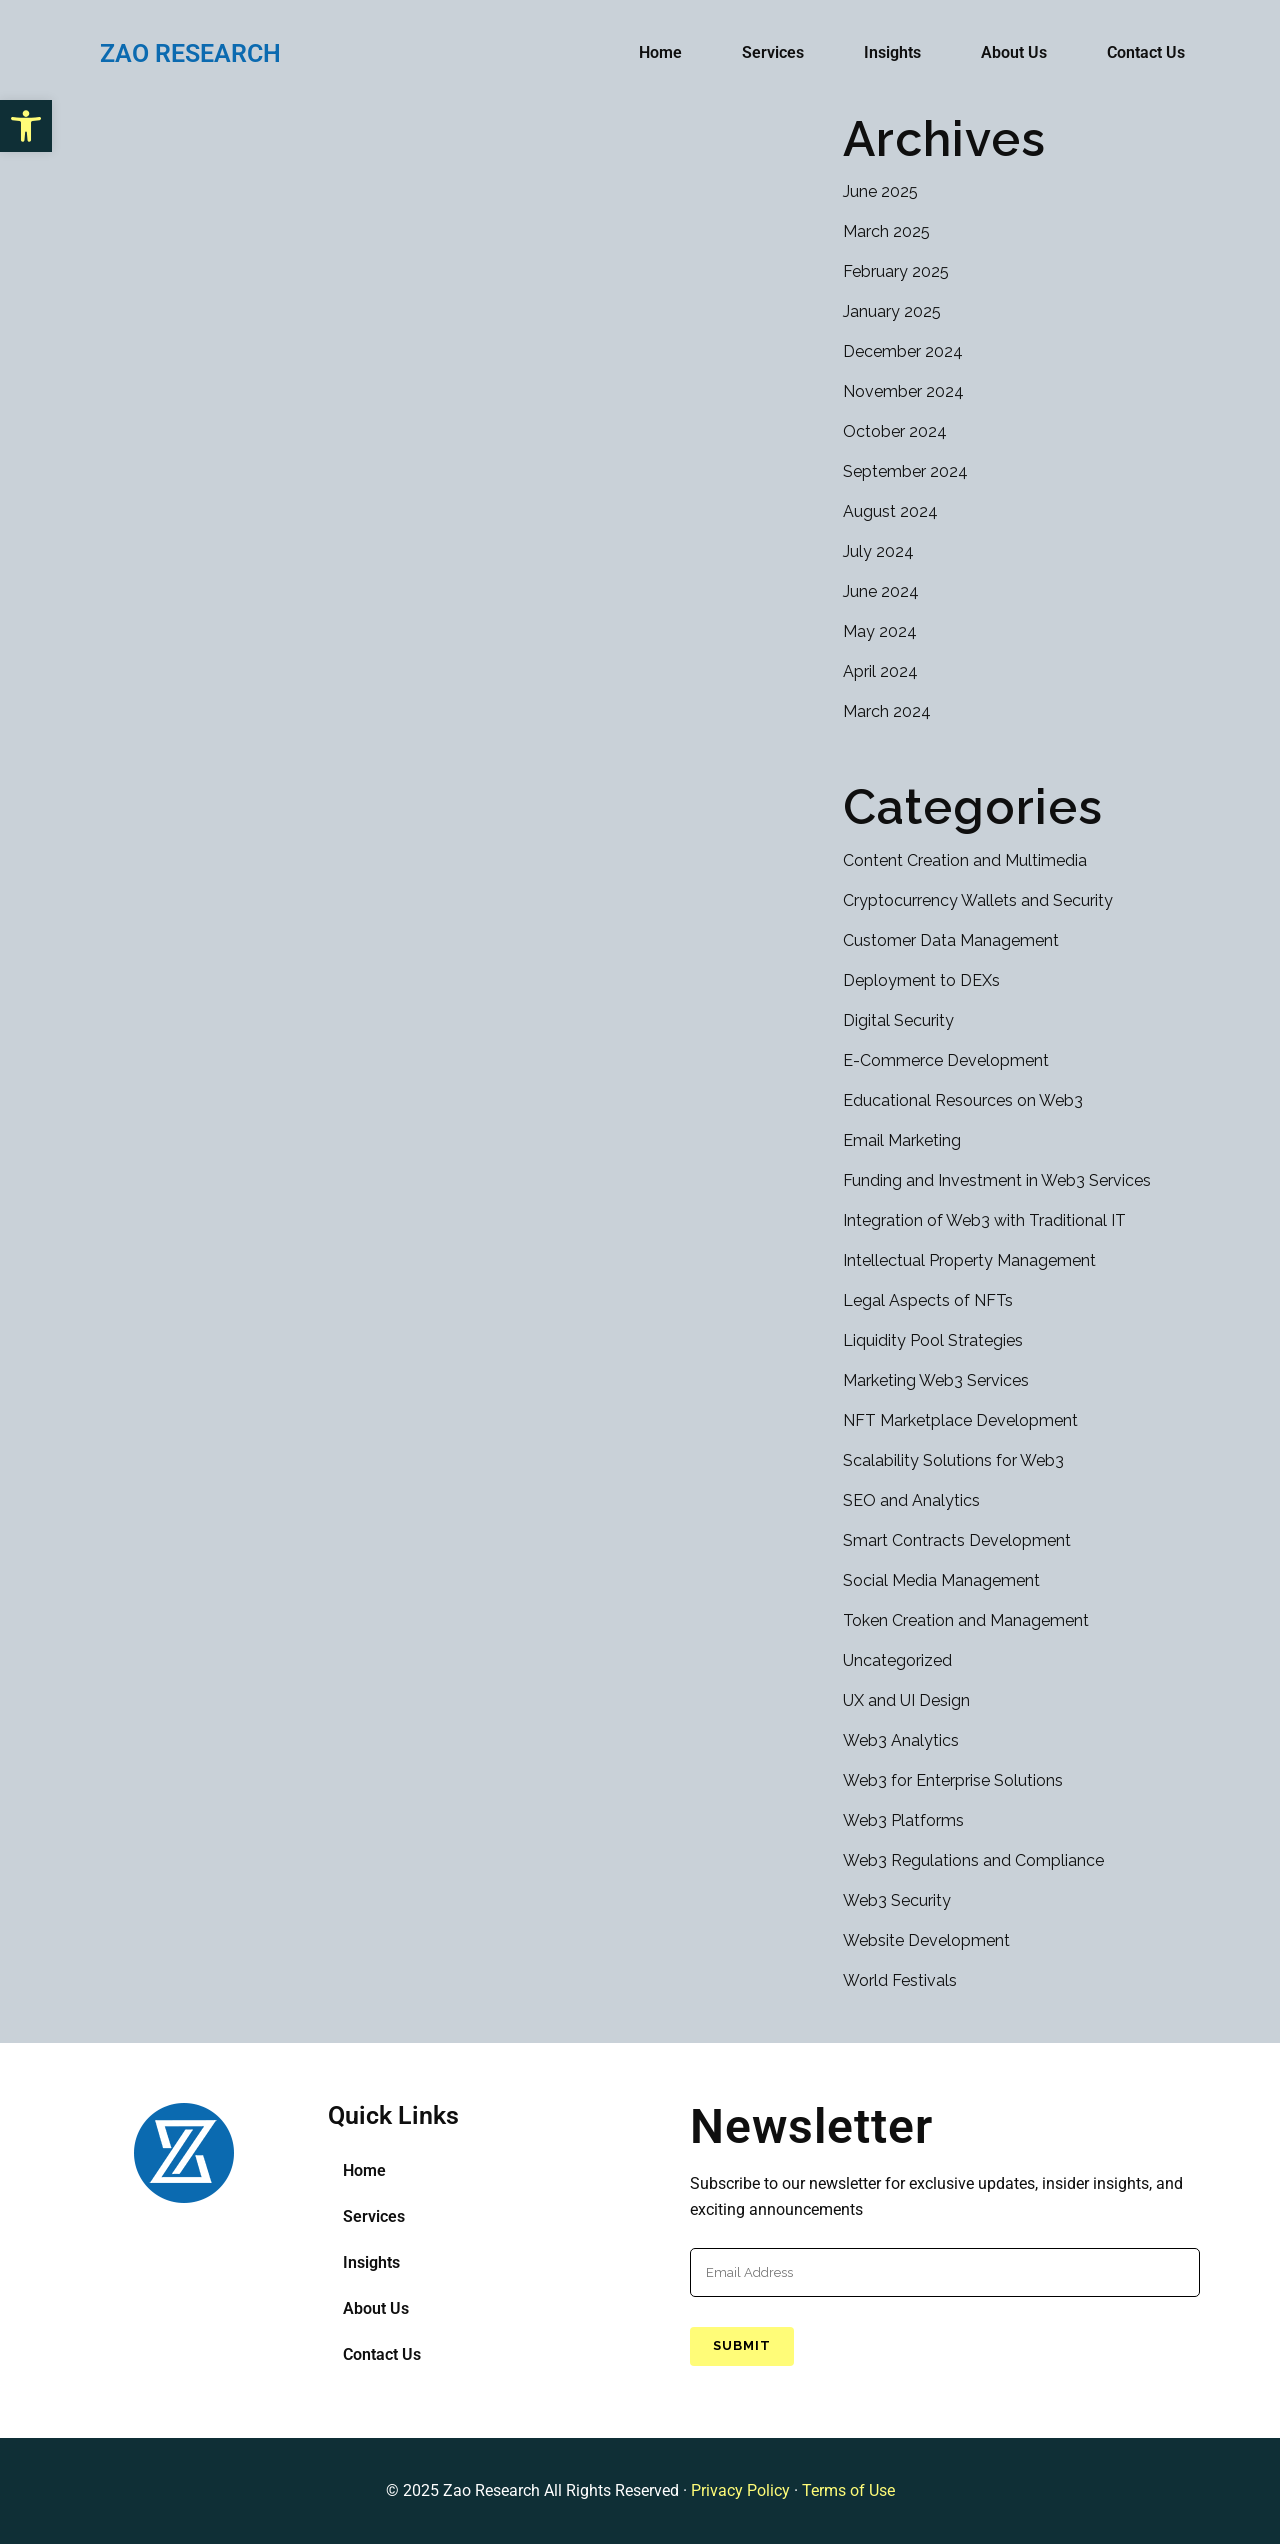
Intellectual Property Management (969, 1260)
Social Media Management (941, 1580)
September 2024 (905, 471)
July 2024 (878, 551)
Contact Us (1146, 52)
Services (773, 52)
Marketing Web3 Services (936, 1380)
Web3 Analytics (901, 1740)
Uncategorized (897, 1660)
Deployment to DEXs (921, 980)
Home (660, 52)
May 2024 (880, 631)
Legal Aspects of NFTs (928, 1300)
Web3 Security (897, 1900)
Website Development (926, 1940)
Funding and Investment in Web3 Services (997, 1180)
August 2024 (890, 511)
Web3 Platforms (903, 1820)
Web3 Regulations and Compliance (973, 1860)
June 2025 (880, 191)
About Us (1014, 52)
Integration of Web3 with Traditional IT (984, 1220)
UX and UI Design (906, 1700)
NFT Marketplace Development (960, 1420)
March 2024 (887, 711)
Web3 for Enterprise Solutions (953, 1780)
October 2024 (895, 431)
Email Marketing (902, 1140)
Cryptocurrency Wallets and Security (978, 900)
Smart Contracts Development (957, 1540)
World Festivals (900, 1980)
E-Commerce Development (946, 1060)
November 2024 (903, 391)
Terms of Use (848, 2490)
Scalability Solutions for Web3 (953, 1460)
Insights (892, 52)
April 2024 (880, 671)
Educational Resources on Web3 (963, 1100)
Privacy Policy (740, 2490)
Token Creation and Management (966, 1620)
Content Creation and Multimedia (965, 860)
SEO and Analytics (911, 1500)
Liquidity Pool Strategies (933, 1340)
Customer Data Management (951, 940)
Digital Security (898, 1020)
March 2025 (886, 231)
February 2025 (896, 271)
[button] (26, 126)
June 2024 (881, 591)
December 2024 (903, 351)
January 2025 (892, 311)
